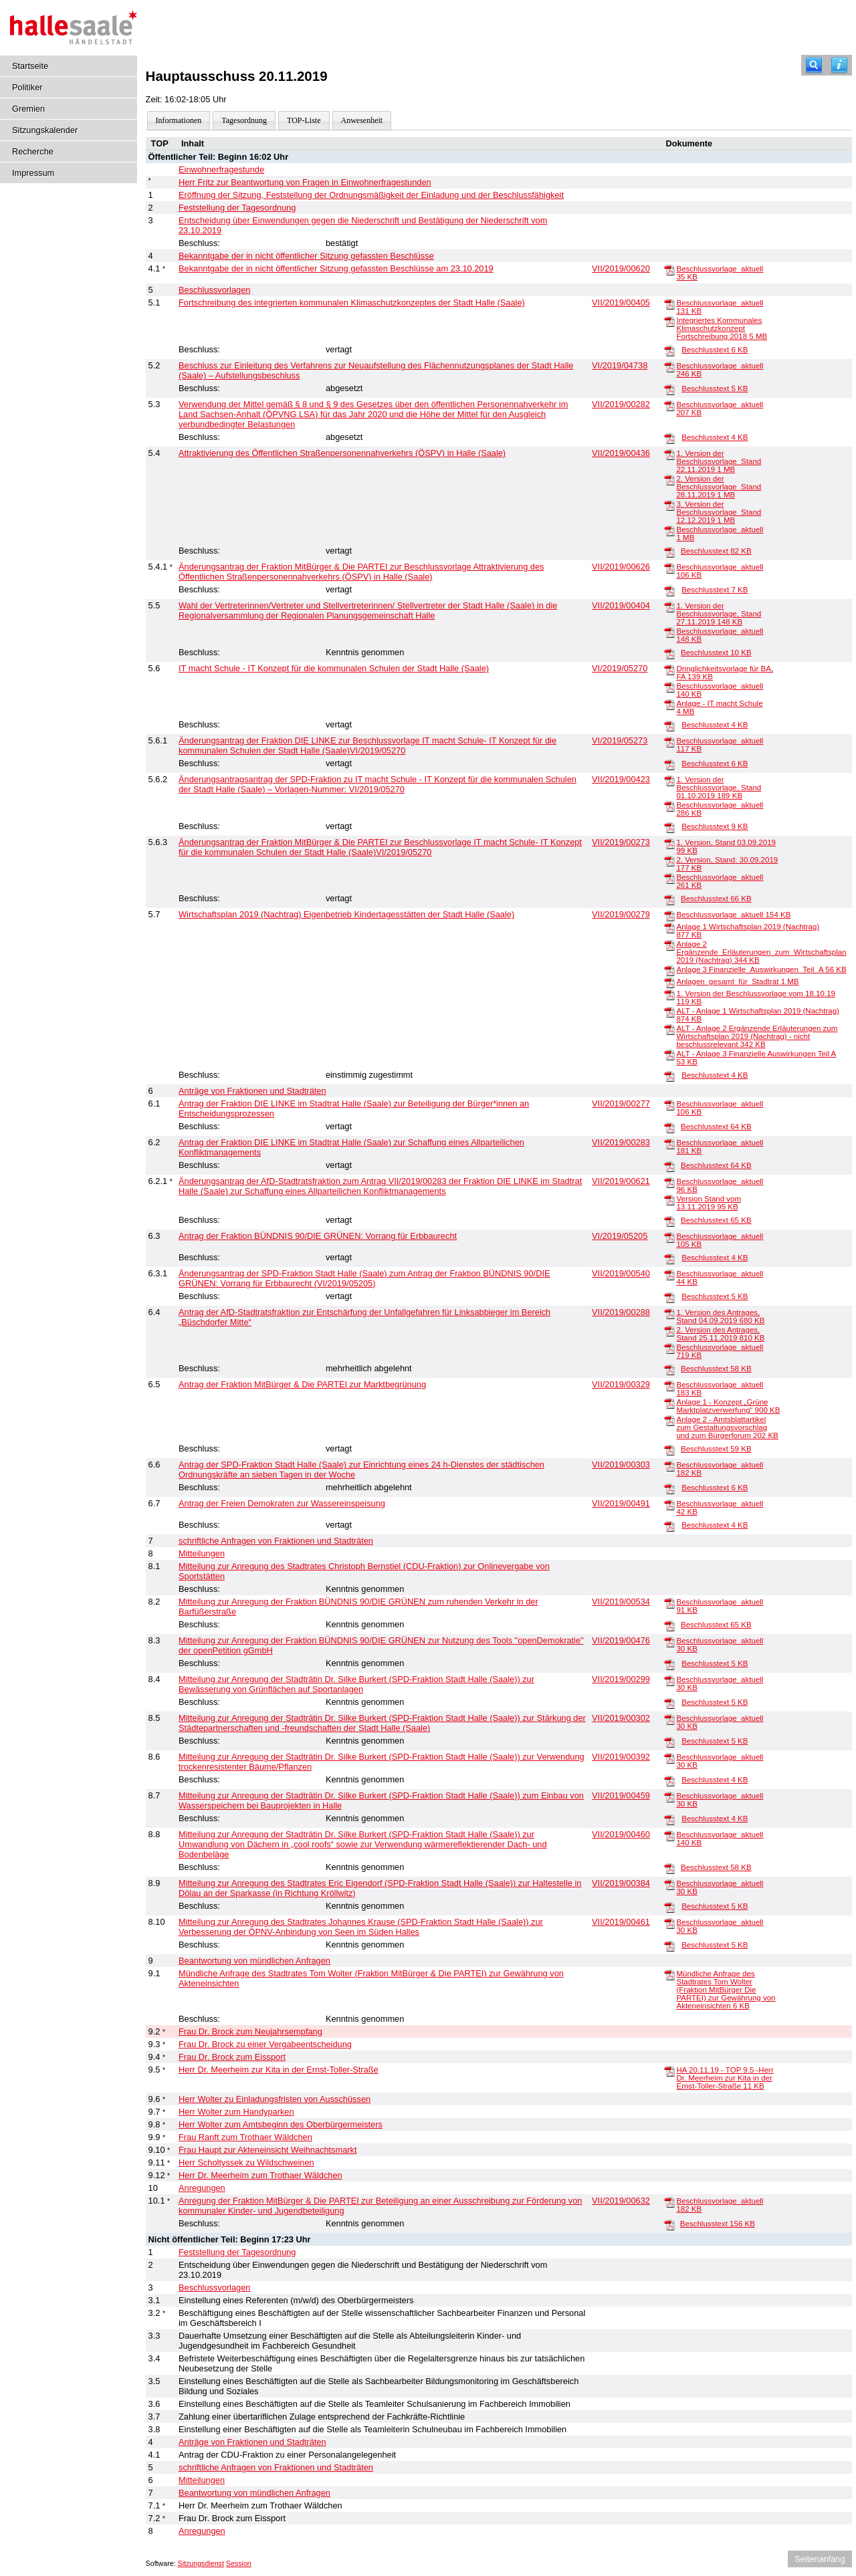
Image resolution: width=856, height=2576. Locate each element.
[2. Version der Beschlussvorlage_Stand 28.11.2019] (669, 479)
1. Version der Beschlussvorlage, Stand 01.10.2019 (718, 788)
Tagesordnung (244, 120)
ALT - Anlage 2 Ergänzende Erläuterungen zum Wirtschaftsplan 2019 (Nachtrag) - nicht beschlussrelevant (756, 1036)
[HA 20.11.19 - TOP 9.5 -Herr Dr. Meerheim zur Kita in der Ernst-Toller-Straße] (669, 2071)
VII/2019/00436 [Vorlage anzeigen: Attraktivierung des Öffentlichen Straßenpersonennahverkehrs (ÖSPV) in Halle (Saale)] (621, 453)
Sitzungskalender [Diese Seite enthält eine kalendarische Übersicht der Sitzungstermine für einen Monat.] (45, 130)
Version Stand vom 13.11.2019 (708, 1203)
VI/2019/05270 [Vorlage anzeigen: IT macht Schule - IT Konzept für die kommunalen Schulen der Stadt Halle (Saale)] (619, 668)
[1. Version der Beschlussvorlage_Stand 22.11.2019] (669, 454)
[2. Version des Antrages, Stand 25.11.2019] (669, 1330)
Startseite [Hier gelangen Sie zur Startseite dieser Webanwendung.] (30, 66)
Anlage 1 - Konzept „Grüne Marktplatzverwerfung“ (728, 1406)
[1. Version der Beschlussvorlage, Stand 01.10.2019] (669, 780)
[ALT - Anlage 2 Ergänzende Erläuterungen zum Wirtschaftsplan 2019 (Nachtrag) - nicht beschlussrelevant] (669, 1029)
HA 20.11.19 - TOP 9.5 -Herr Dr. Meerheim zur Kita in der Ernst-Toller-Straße (724, 2078)
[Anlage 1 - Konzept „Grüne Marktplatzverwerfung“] (669, 1403)
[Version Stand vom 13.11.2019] (669, 1199)
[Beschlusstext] (669, 350)
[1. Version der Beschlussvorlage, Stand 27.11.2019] (669, 606)
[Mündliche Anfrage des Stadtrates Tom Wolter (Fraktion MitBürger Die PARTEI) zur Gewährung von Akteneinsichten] (669, 1974)
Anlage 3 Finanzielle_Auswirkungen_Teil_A (761, 969)
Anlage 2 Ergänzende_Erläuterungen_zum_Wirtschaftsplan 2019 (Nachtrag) (761, 952)
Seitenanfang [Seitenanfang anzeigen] (819, 2559)
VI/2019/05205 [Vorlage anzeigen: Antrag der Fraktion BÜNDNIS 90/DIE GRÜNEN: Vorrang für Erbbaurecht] (619, 1236)
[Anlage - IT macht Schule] (669, 704)
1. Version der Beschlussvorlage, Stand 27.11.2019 (718, 614)
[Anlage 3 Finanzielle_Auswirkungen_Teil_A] (669, 970)
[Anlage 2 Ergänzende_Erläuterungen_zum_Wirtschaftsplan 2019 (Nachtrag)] (669, 945)
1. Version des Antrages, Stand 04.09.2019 (720, 1316)
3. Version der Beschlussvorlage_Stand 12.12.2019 (718, 512)
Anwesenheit (362, 120)
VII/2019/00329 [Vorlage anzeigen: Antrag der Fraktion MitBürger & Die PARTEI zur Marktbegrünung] (621, 1384)
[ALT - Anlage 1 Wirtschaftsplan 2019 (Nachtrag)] (669, 1012)
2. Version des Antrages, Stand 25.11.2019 (720, 1334)
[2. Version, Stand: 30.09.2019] (669, 860)
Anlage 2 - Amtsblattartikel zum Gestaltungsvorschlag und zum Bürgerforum (727, 1427)
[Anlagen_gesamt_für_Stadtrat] (669, 982)
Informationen (179, 120)
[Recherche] (814, 65)
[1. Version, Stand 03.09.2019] (669, 843)
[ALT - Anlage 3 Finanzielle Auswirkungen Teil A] (669, 1054)
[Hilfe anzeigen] (839, 65)
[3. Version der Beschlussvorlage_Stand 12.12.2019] (669, 505)
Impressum (33, 173)
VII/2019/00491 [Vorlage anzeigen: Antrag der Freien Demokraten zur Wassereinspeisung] (621, 1503)
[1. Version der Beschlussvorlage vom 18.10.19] (669, 994)
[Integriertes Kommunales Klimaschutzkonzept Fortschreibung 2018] (669, 321)
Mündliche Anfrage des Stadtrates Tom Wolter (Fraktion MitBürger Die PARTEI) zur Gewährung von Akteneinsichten (725, 1990)
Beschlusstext (714, 350)
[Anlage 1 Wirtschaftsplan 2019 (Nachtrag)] (669, 927)
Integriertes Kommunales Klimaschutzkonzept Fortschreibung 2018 (721, 328)
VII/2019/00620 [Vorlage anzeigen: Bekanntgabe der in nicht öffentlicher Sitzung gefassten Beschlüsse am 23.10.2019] (621, 268)
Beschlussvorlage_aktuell (733, 915)
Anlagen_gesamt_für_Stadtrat (737, 981)
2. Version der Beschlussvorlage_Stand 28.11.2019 (718, 487)
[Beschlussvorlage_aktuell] (669, 269)
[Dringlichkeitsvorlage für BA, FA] (669, 669)
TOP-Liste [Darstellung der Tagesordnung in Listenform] (303, 120)
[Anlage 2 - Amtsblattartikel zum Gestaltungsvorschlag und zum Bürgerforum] (669, 1420)
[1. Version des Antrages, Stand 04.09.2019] (669, 1313)
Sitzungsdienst (201, 2563)
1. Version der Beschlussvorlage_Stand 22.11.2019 (718, 461)
